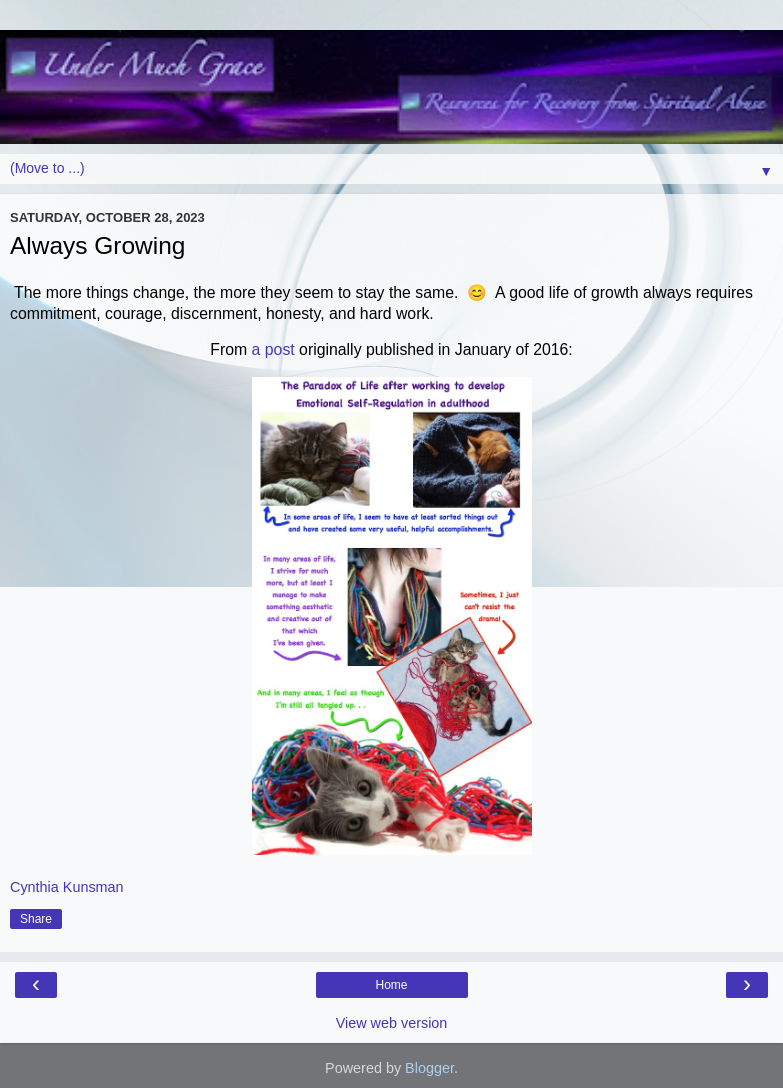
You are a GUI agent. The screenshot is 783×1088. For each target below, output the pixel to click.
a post (271, 349)
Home (391, 985)
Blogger (429, 1068)
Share (36, 919)
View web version (392, 1023)
